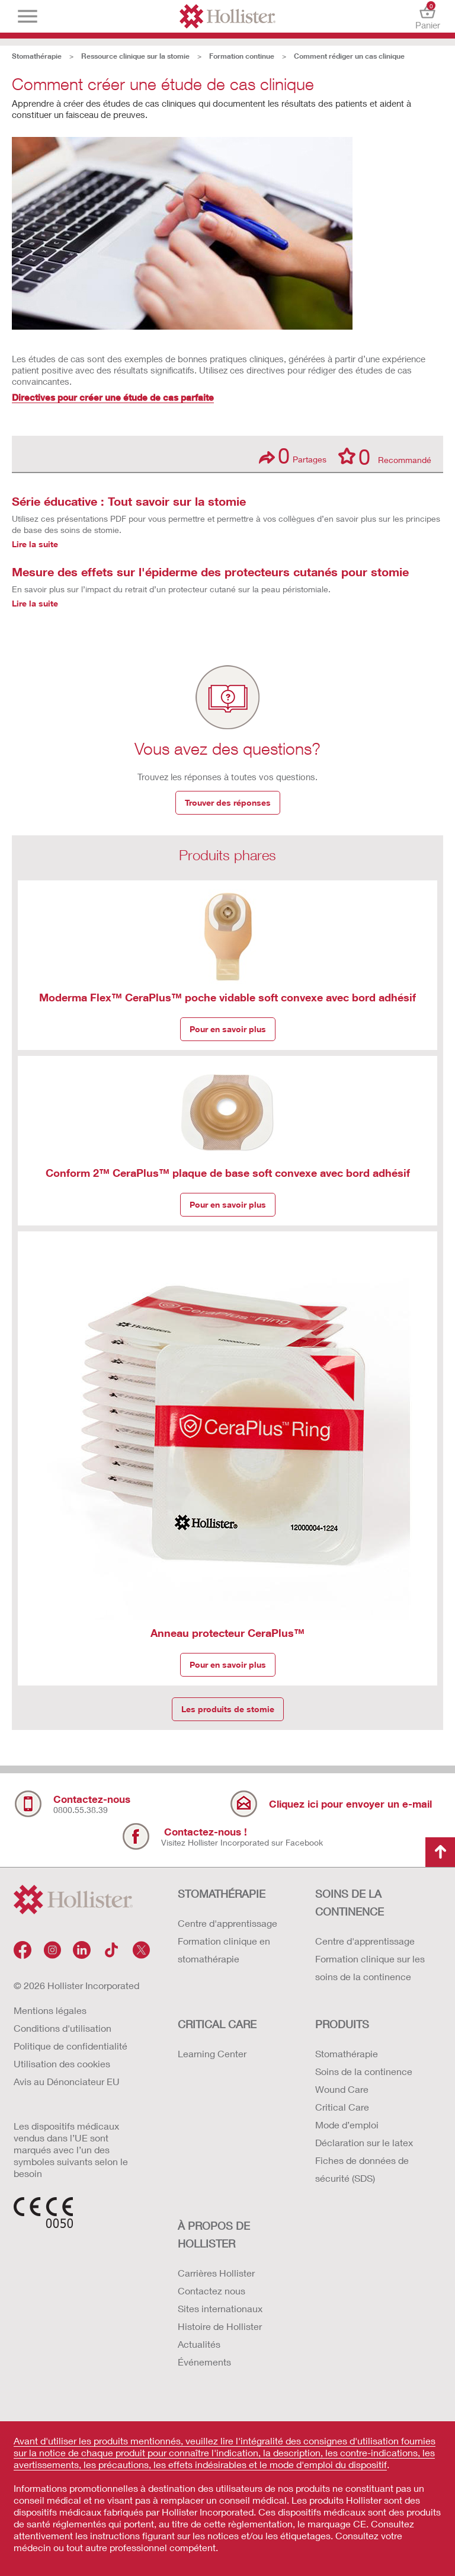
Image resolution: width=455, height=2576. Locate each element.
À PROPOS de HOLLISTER (214, 2234)
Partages (292, 455)
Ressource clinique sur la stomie (135, 56)
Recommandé (384, 456)
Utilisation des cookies (62, 2063)
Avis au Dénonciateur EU (67, 2081)
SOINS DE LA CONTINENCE (349, 1902)
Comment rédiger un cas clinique (349, 56)
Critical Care (342, 2106)
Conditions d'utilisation (62, 2028)
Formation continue (241, 56)
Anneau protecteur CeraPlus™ (227, 1632)
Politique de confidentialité (70, 2045)
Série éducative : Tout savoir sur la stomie (129, 501)
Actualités (199, 2344)
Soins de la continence (363, 2071)
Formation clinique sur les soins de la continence (370, 1967)
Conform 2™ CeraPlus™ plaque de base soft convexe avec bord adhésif (228, 1172)
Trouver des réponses (228, 802)
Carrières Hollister (216, 2272)
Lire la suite (35, 544)
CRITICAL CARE (217, 2024)
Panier (427, 16)
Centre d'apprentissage (227, 1923)
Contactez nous (211, 2290)
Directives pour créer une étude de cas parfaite (113, 397)
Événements (204, 2361)
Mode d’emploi (347, 2124)
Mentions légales (50, 2010)
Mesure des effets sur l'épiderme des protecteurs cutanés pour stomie (210, 571)
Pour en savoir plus (228, 1029)
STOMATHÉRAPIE (221, 1893)
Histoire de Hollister (220, 2326)
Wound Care (342, 2089)
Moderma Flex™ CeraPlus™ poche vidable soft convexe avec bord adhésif (227, 997)
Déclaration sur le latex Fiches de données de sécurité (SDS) (364, 2160)
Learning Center (212, 2053)
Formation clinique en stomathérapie (224, 1949)
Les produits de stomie (227, 1709)
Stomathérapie (37, 56)
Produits (342, 2024)
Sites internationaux (220, 2308)
